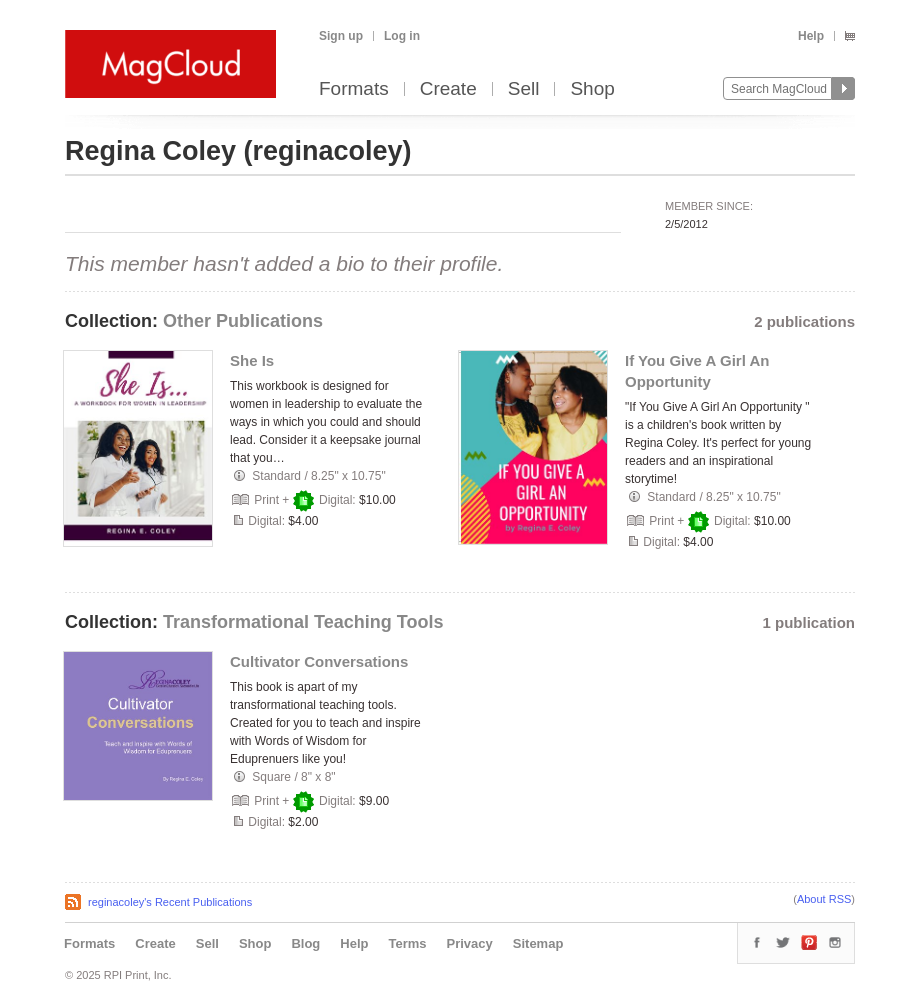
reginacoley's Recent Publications (170, 902)
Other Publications (243, 321)
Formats (354, 89)
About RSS (824, 899)
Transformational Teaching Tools (303, 622)
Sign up (341, 36)
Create (448, 89)
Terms (407, 943)
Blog (305, 943)
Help (811, 36)
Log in (402, 36)
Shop (592, 89)
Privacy (470, 943)
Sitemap (538, 943)
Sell (524, 89)
